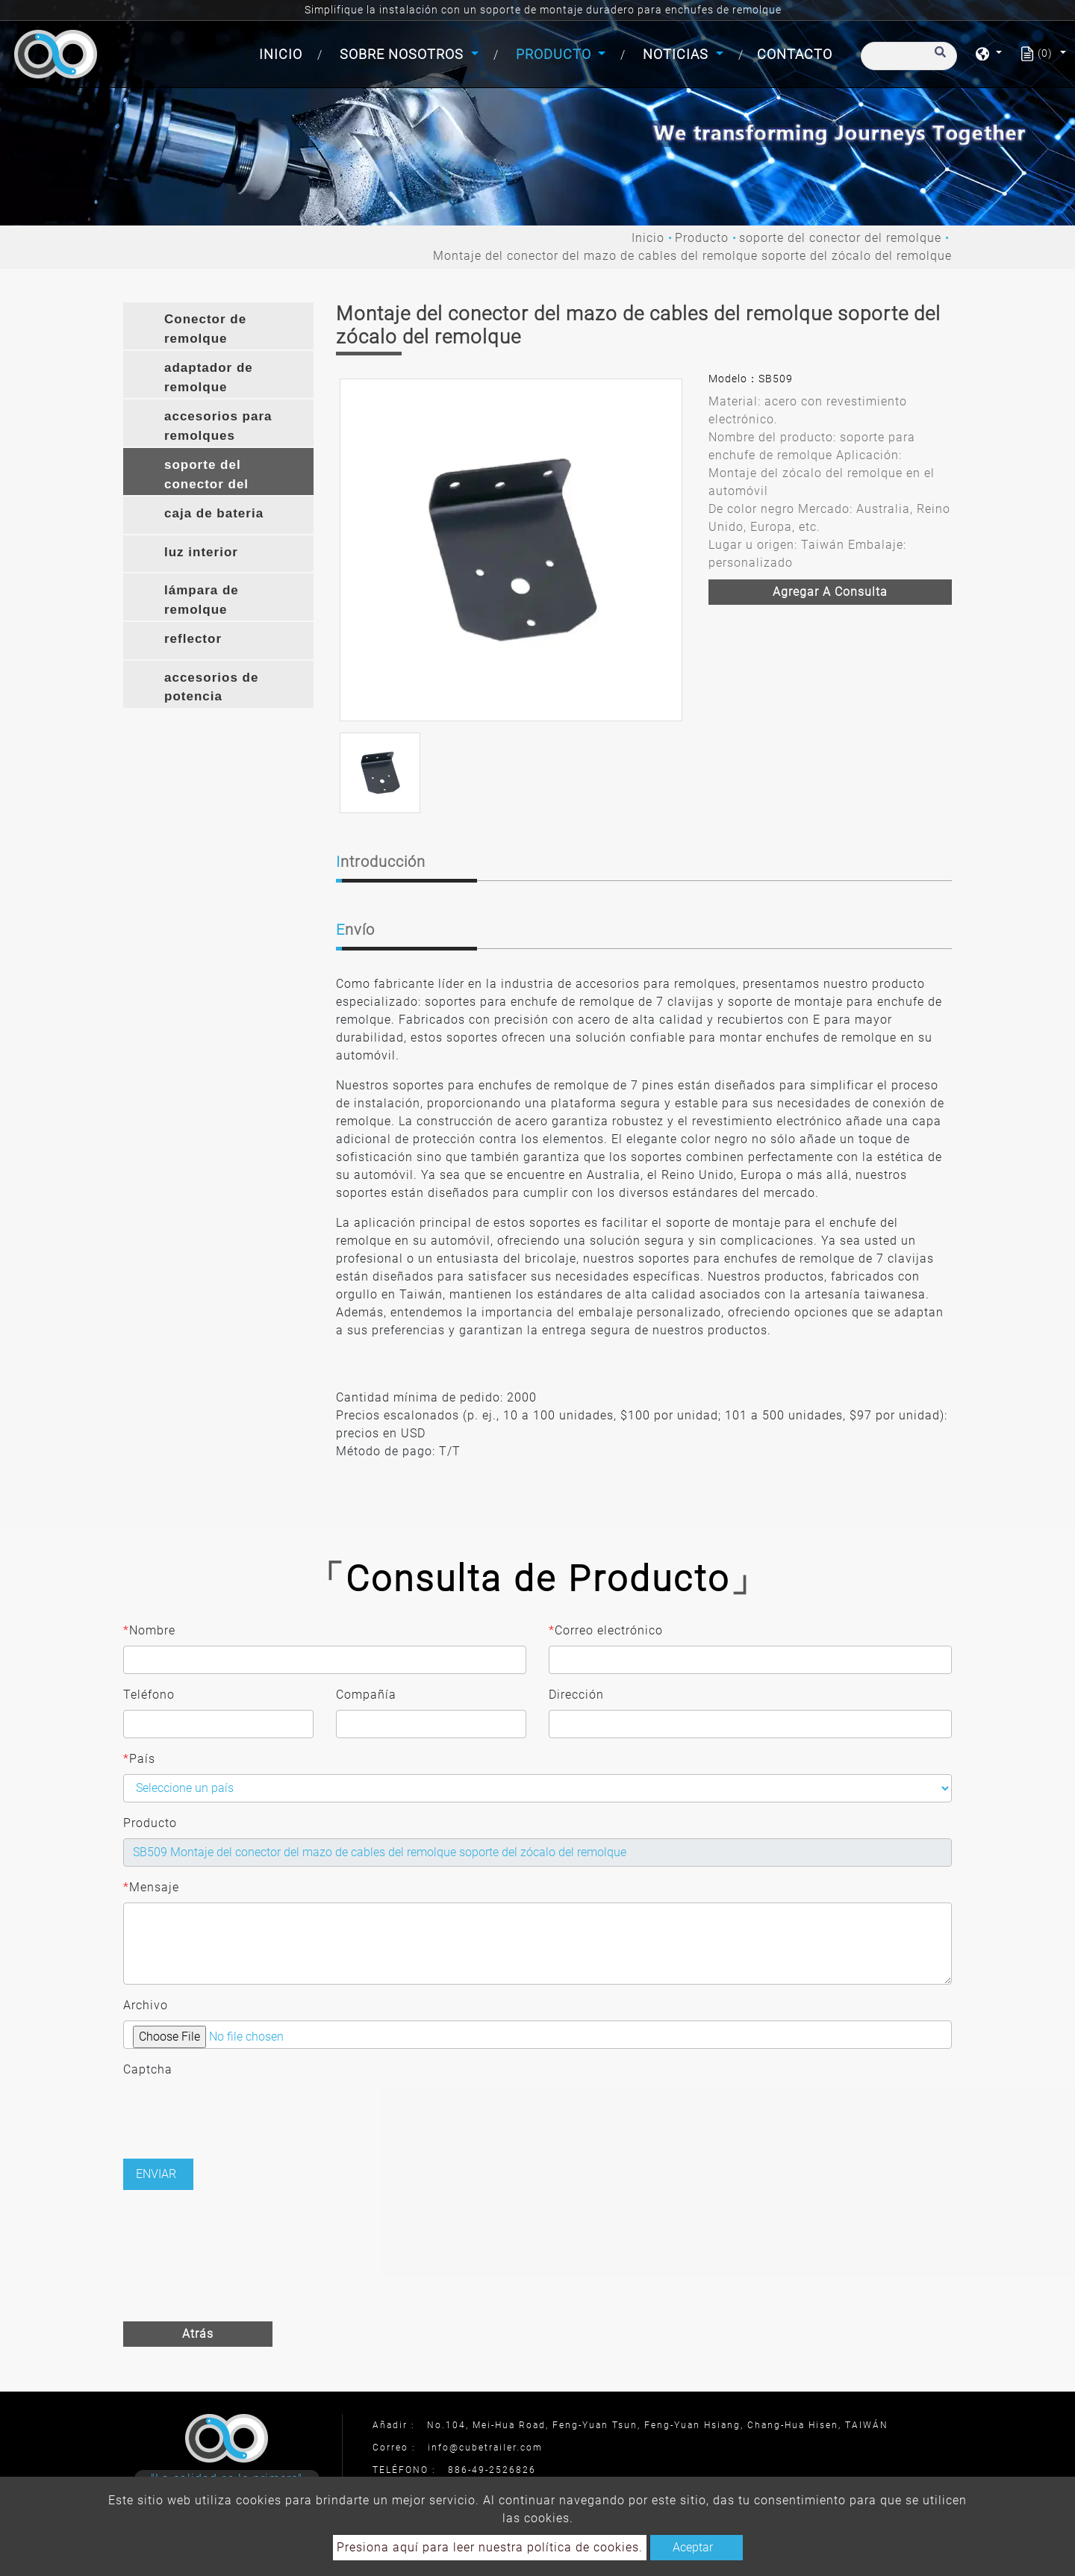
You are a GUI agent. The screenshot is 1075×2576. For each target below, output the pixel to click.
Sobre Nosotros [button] (403, 54)
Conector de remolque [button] (205, 329)
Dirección (576, 1694)
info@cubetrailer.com (485, 2447)
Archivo (145, 2005)
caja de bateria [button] (214, 513)
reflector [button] (193, 639)
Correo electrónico (606, 1631)
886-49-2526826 (492, 2470)
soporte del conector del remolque (840, 238)
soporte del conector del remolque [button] (206, 476)
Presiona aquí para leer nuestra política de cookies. (490, 2547)
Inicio (283, 52)
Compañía (366, 1694)
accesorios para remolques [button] (218, 426)
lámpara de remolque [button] (201, 600)
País (139, 1759)
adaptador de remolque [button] (208, 377)
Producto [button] (555, 54)
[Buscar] (909, 56)
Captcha (147, 2069)
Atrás (198, 2334)
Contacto (794, 54)
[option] (511, 550)
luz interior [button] (201, 552)
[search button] (938, 59)
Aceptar (693, 2547)
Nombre (149, 1631)
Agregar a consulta (830, 592)
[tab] (218, 325)
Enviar (156, 2174)
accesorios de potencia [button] (211, 687)
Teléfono (149, 1694)
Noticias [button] (677, 54)
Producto (702, 238)
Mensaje (151, 1888)
